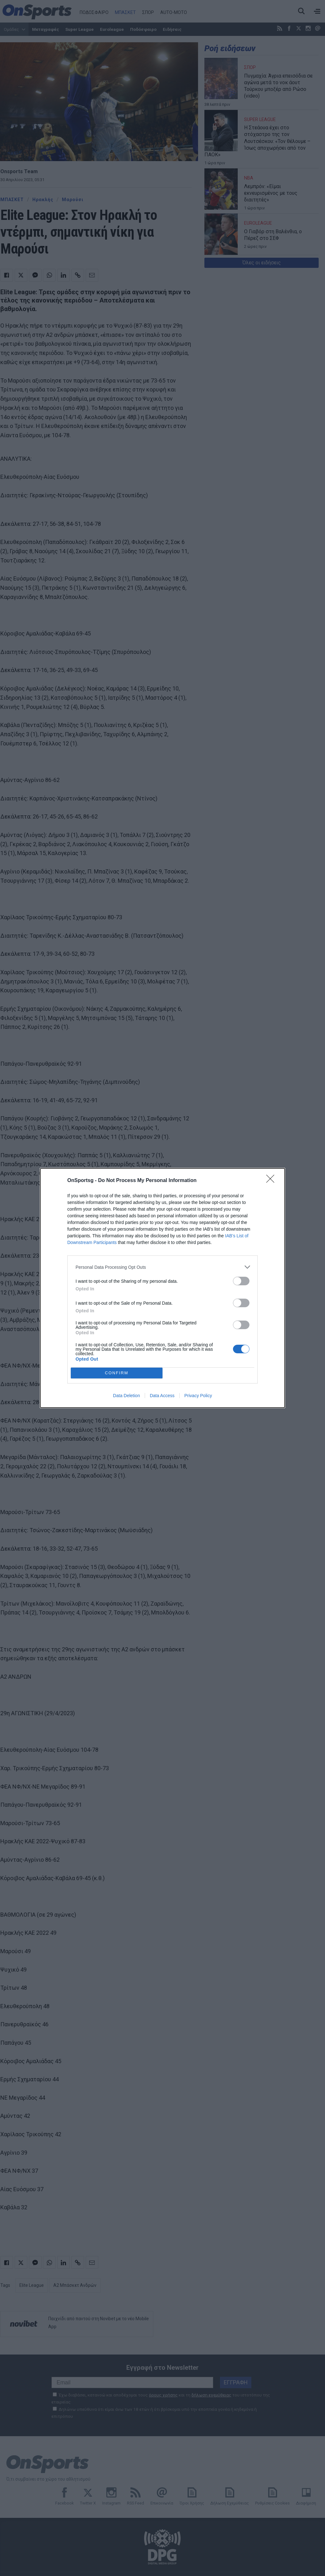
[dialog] (162, 1288)
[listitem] (162, 1267)
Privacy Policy (198, 1395)
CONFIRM (117, 1373)
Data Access (162, 1395)
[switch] (241, 1281)
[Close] (272, 1181)
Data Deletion (126, 1395)
